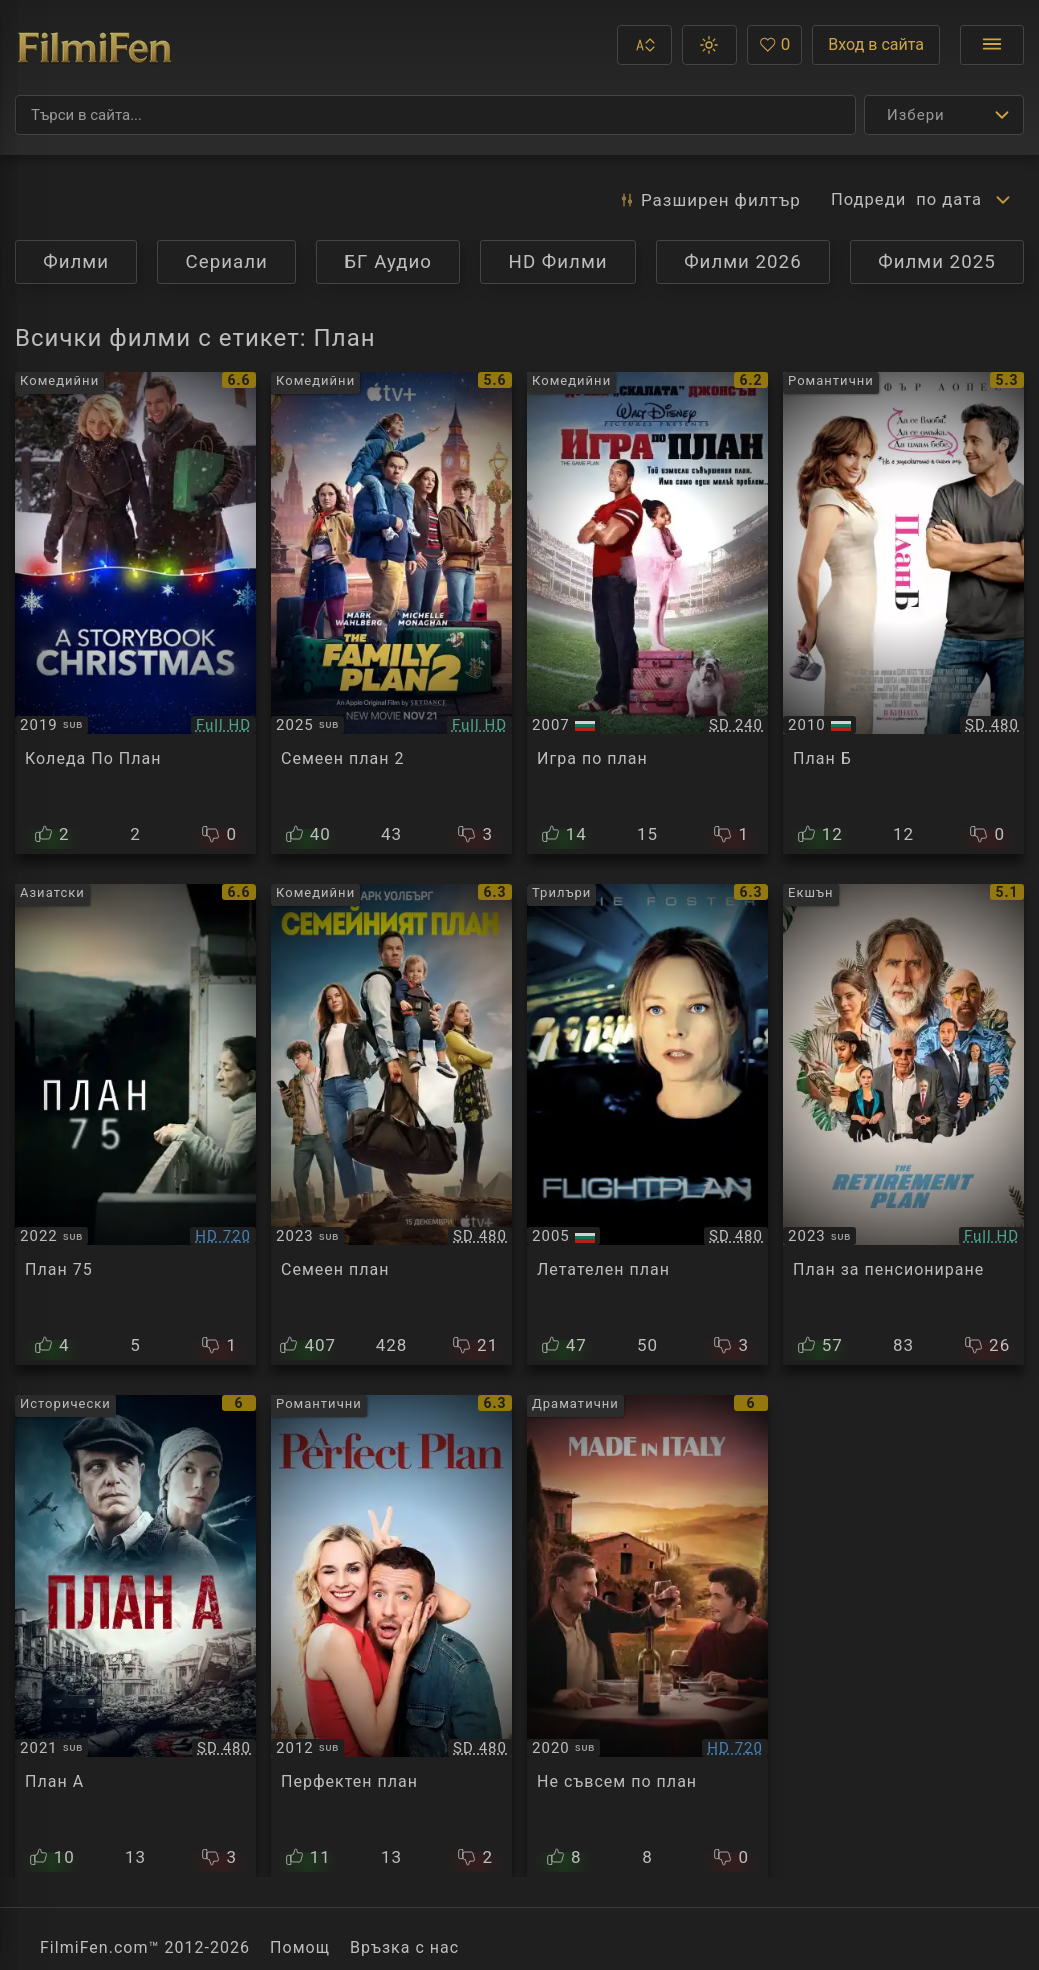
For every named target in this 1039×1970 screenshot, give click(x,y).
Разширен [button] (705, 200)
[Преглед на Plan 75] (135, 1125)
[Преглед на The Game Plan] (647, 613)
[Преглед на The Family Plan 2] (391, 613)
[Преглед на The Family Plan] (391, 1125)
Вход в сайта (876, 44)
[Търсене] (435, 115)
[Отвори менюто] (992, 45)
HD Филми (558, 262)
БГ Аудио (388, 262)
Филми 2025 (937, 262)
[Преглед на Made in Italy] (647, 1636)
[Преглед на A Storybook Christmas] (135, 613)
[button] (644, 45)
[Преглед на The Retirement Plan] (903, 1125)
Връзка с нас (404, 1947)
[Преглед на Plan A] (135, 1636)
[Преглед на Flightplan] (647, 1125)
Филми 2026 (743, 262)
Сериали (227, 262)
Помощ (300, 1947)
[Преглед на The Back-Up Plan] (903, 613)
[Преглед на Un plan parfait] (391, 1636)
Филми (76, 262)
